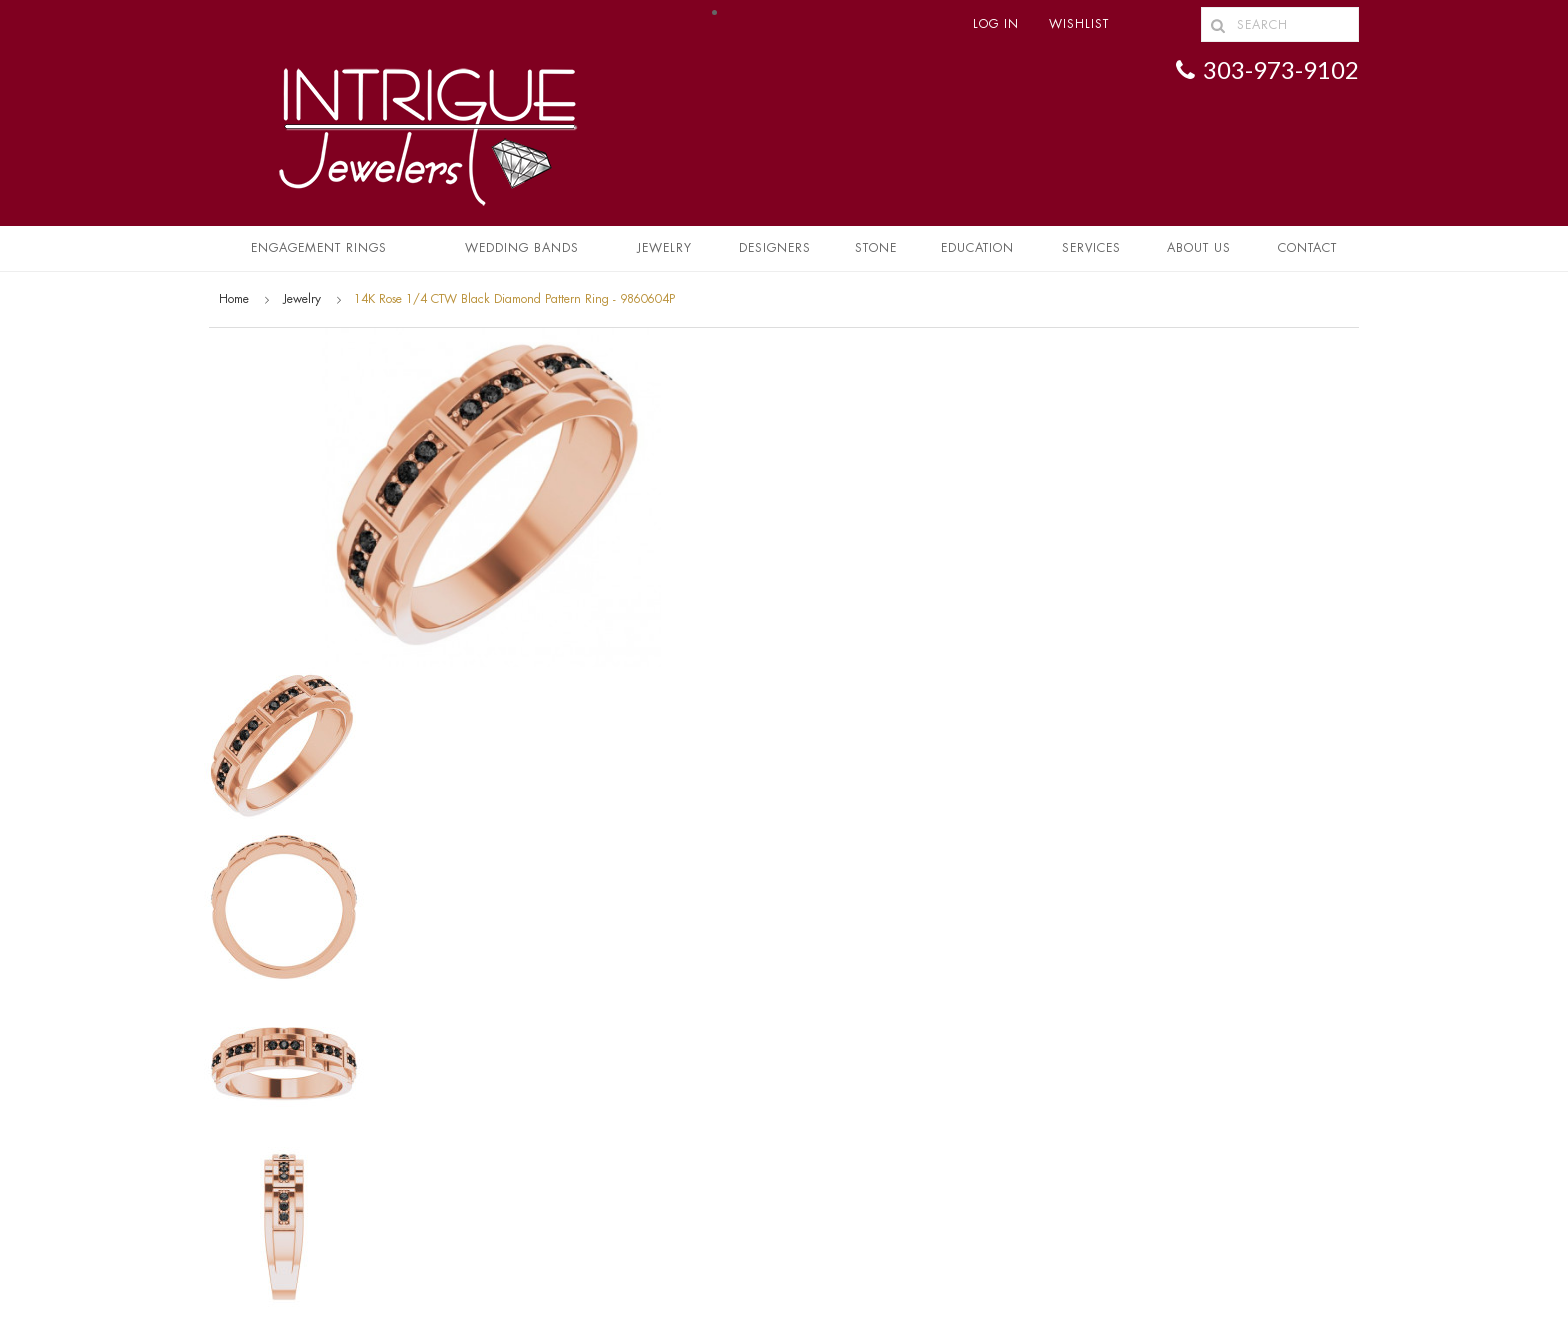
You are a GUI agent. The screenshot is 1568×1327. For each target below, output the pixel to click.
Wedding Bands (522, 248)
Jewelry (664, 248)
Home (234, 299)
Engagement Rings (319, 248)
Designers (775, 248)
